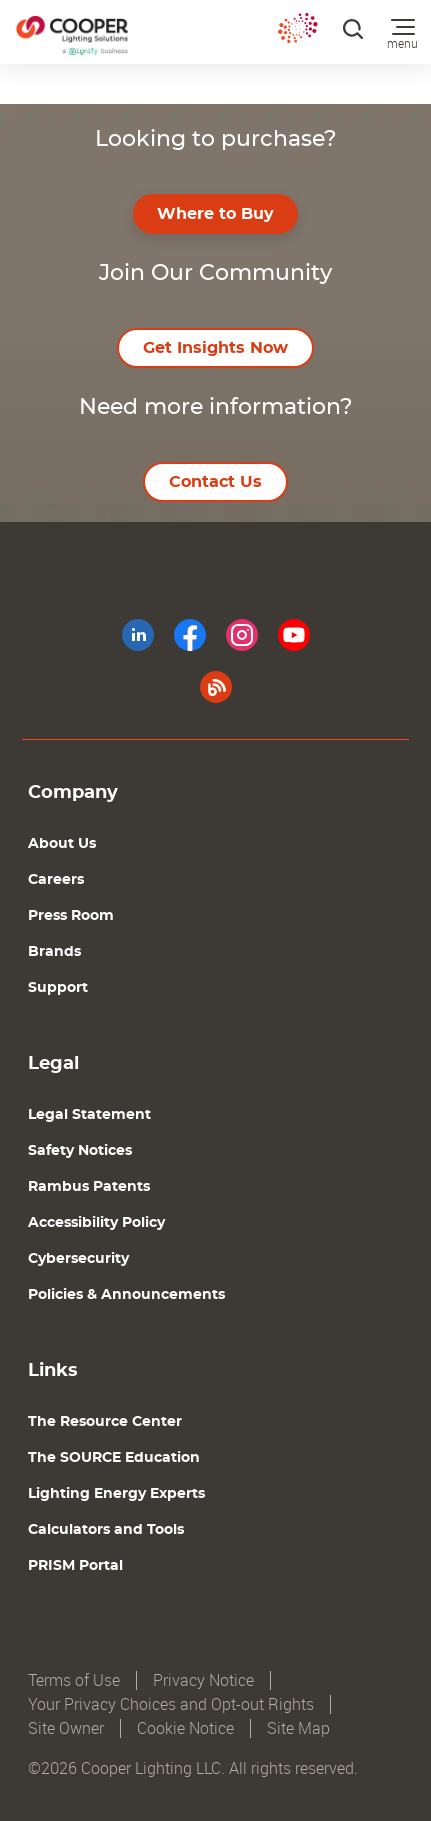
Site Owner (66, 1728)
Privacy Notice (203, 1680)
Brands (54, 952)
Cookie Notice (185, 1728)
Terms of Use (74, 1680)
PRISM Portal (75, 1566)
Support (58, 988)
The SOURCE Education (114, 1458)
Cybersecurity (78, 1259)
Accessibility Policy (96, 1223)
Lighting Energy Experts (116, 1494)
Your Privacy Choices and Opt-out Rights (171, 1704)
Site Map (298, 1728)
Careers (56, 880)
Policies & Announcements (126, 1295)
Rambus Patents (89, 1187)
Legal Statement (89, 1115)
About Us (62, 844)
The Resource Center (105, 1422)
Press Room (71, 916)
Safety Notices (80, 1151)
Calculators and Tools (106, 1530)
